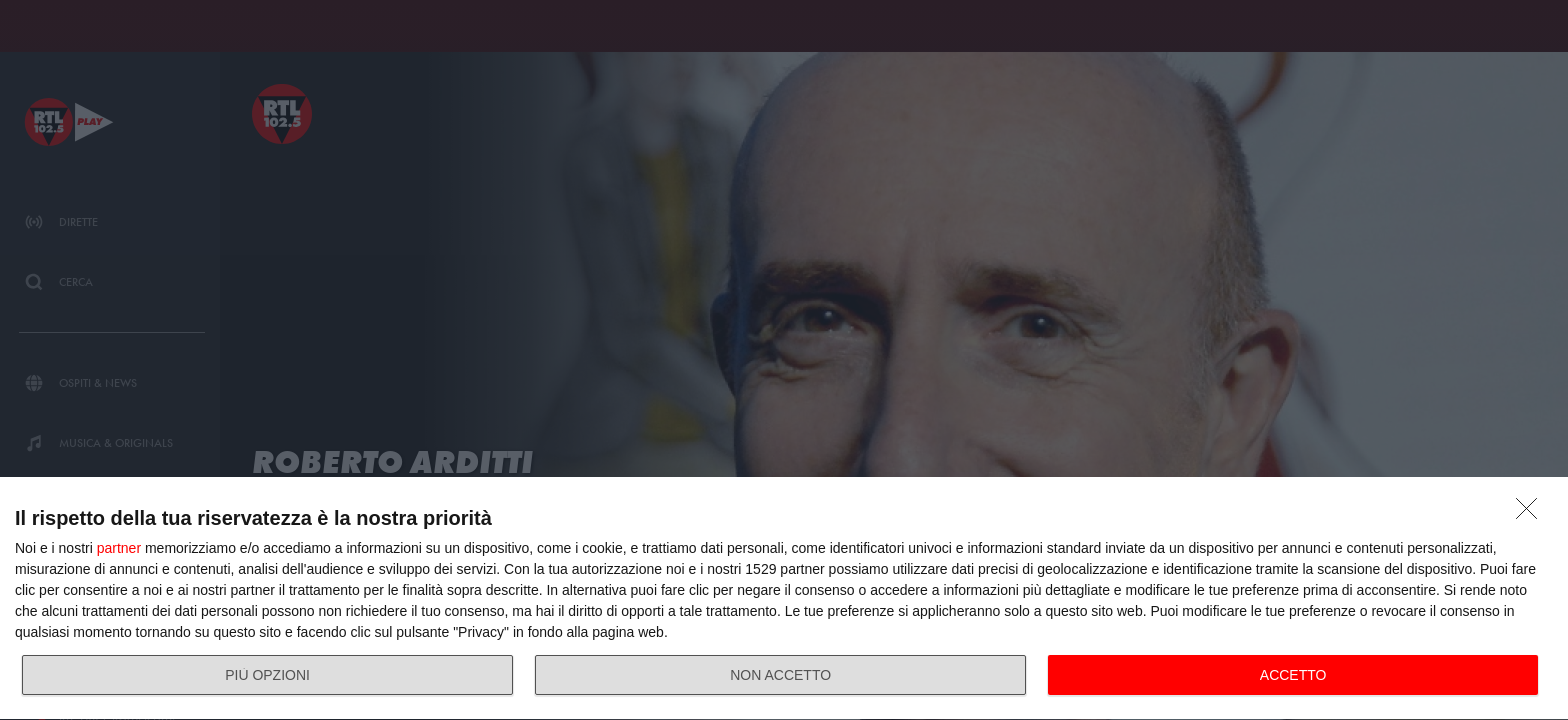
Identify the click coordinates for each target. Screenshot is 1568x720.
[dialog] (784, 599)
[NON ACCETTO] (1532, 514)
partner (119, 548)
